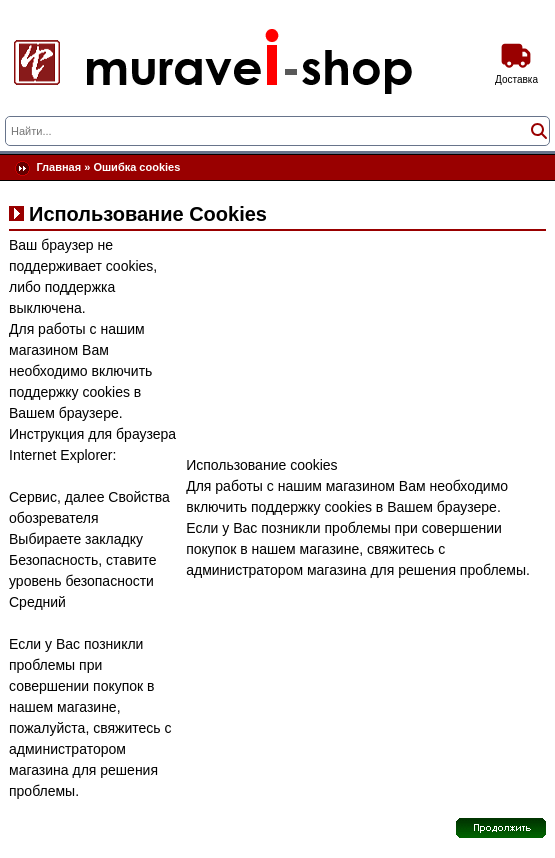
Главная (58, 167)
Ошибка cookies (136, 167)
